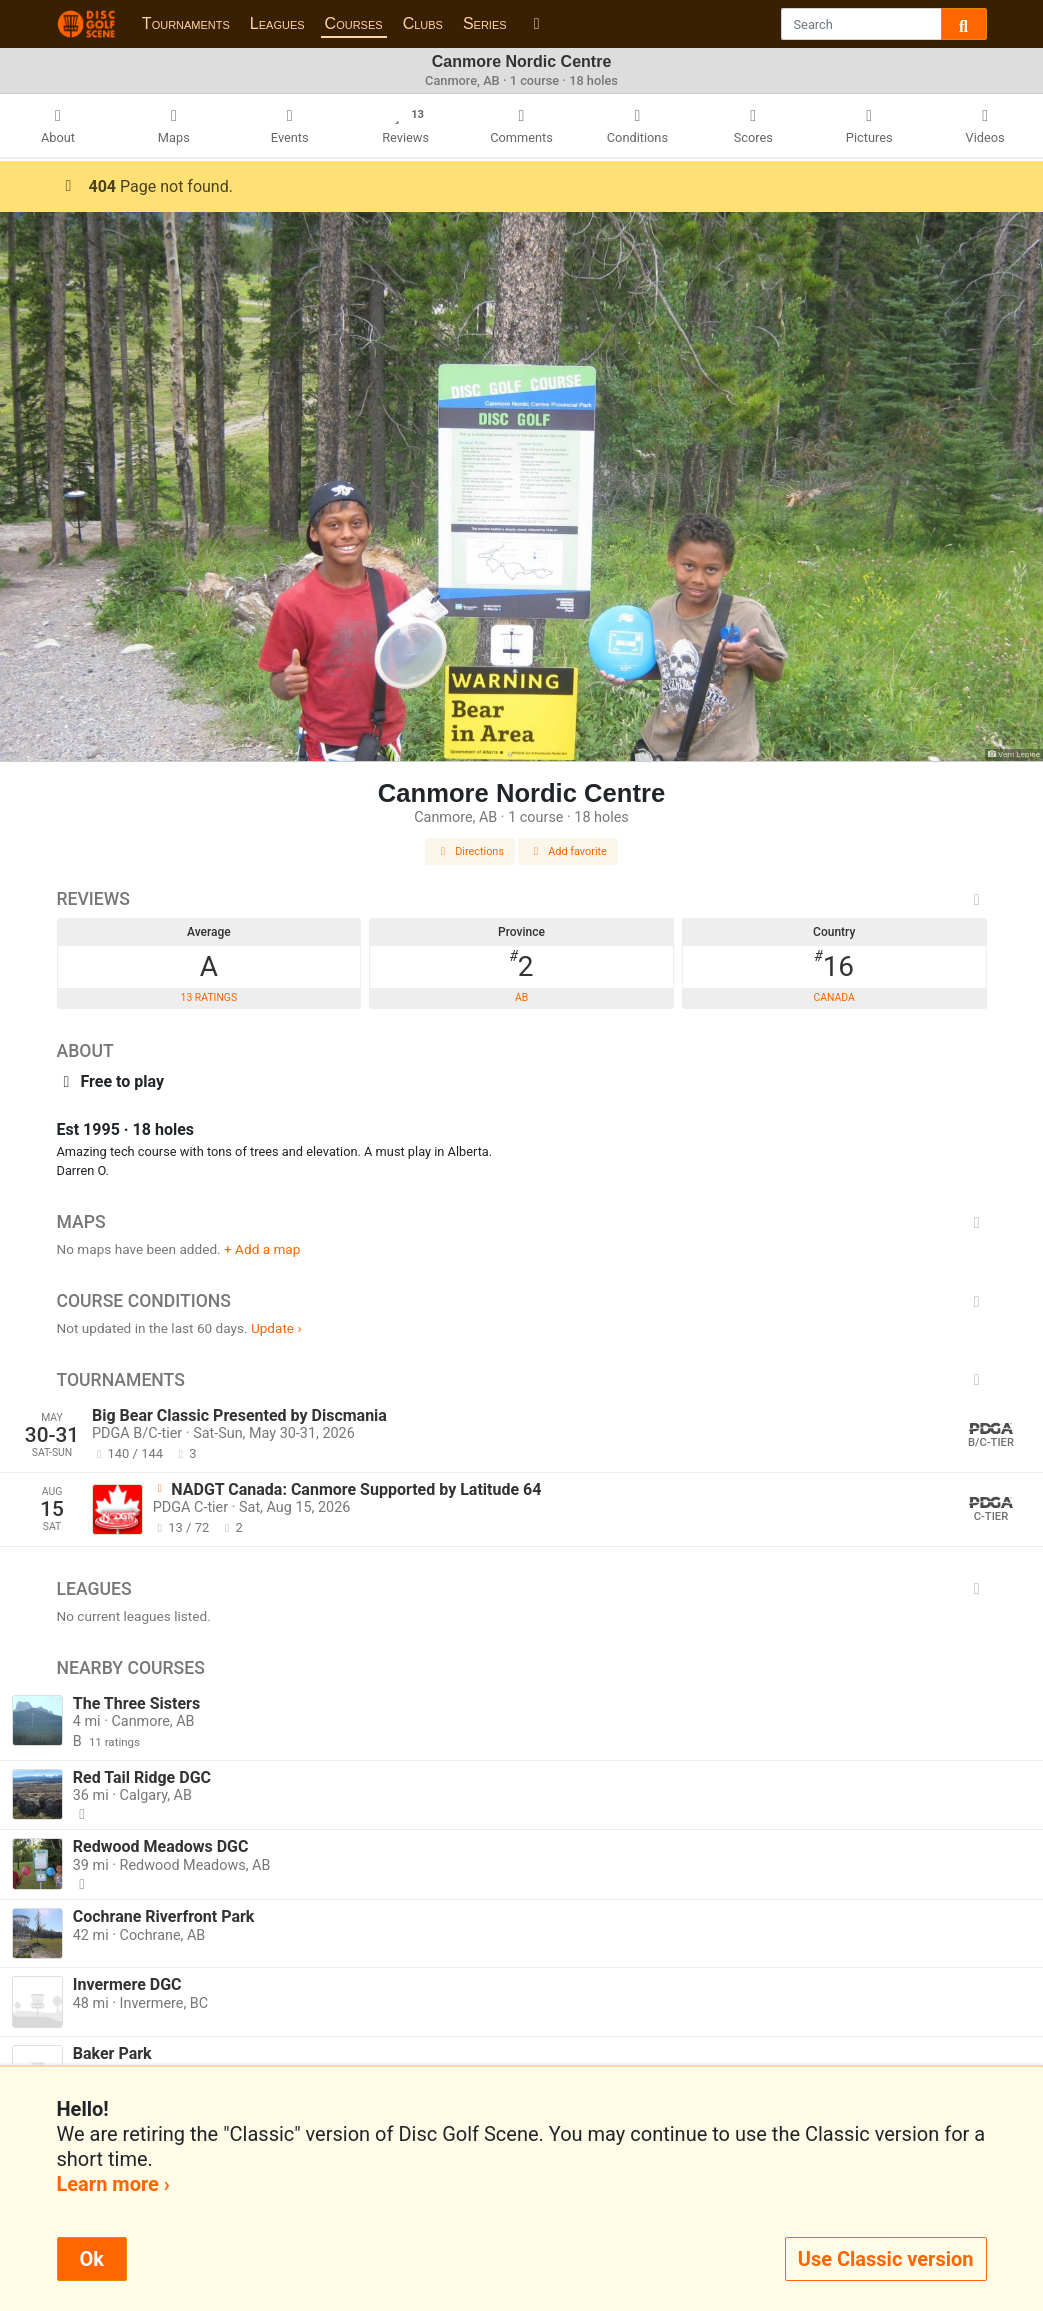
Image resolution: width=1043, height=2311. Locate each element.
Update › (276, 1328)
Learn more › (113, 2184)
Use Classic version (886, 2259)
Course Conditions (522, 1301)
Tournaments (186, 23)
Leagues (277, 23)
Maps (522, 1222)
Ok (92, 2259)
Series (485, 23)
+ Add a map (262, 1249)
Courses (354, 23)
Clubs (423, 23)
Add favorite (568, 851)
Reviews (522, 899)
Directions (470, 851)
